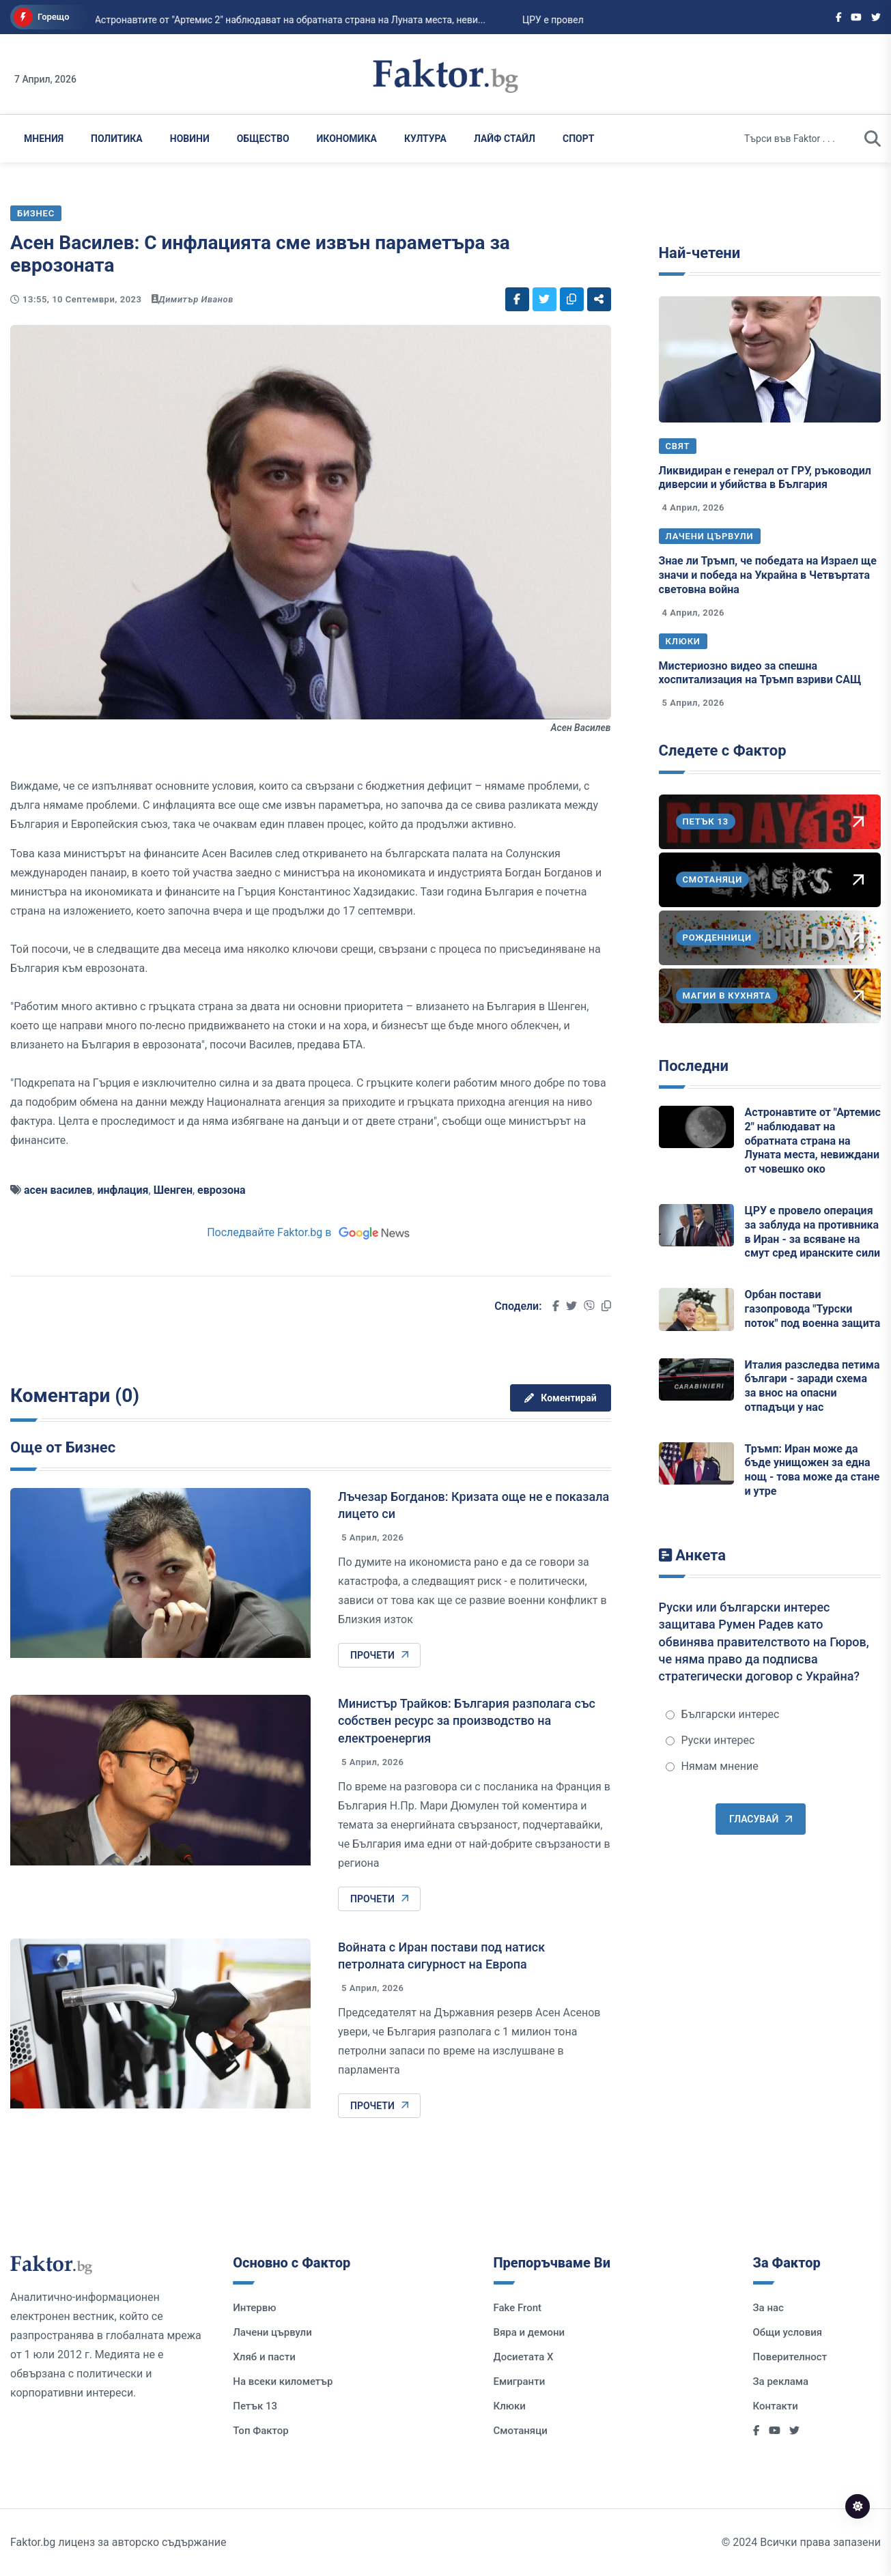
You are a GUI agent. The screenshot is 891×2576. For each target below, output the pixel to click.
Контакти (775, 2406)
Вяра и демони (529, 2332)
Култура (425, 138)
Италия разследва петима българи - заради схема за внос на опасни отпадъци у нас (812, 1386)
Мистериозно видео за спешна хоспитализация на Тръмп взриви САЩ (760, 673)
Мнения (43, 138)
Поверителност (790, 2357)
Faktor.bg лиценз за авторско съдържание (118, 2542)
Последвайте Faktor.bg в (310, 1232)
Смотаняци (521, 2430)
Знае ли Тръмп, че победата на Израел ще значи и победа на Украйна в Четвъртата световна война (768, 575)
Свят (678, 446)
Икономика (347, 138)
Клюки (683, 641)
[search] (872, 138)
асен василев (58, 1190)
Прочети (379, 1655)
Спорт (578, 138)
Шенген (173, 1190)
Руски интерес (710, 1740)
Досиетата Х (524, 2357)
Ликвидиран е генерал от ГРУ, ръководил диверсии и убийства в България (765, 477)
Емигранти (520, 2381)
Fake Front (518, 2308)
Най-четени (700, 252)
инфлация (122, 1190)
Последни (694, 1065)
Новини (190, 138)
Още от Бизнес (62, 1447)
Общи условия (788, 2332)
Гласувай (760, 1819)
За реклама (781, 2381)
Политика (117, 138)
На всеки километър (283, 2381)
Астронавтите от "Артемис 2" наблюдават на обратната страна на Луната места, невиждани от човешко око (813, 1140)
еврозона (221, 1190)
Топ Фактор (260, 2430)
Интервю (254, 2308)
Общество (263, 138)
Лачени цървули (710, 536)
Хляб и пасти (264, 2357)
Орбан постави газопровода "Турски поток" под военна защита (813, 1309)
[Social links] (839, 17)
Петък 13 (255, 2406)
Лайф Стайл (504, 138)
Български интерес (723, 1714)
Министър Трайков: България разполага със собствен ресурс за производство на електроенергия (466, 1720)
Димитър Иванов (196, 299)
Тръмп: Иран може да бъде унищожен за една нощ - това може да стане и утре (812, 1470)
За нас (768, 2308)
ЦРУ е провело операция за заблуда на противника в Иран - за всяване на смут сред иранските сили (813, 1231)
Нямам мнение (712, 1766)
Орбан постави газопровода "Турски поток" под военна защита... (256, 19)
